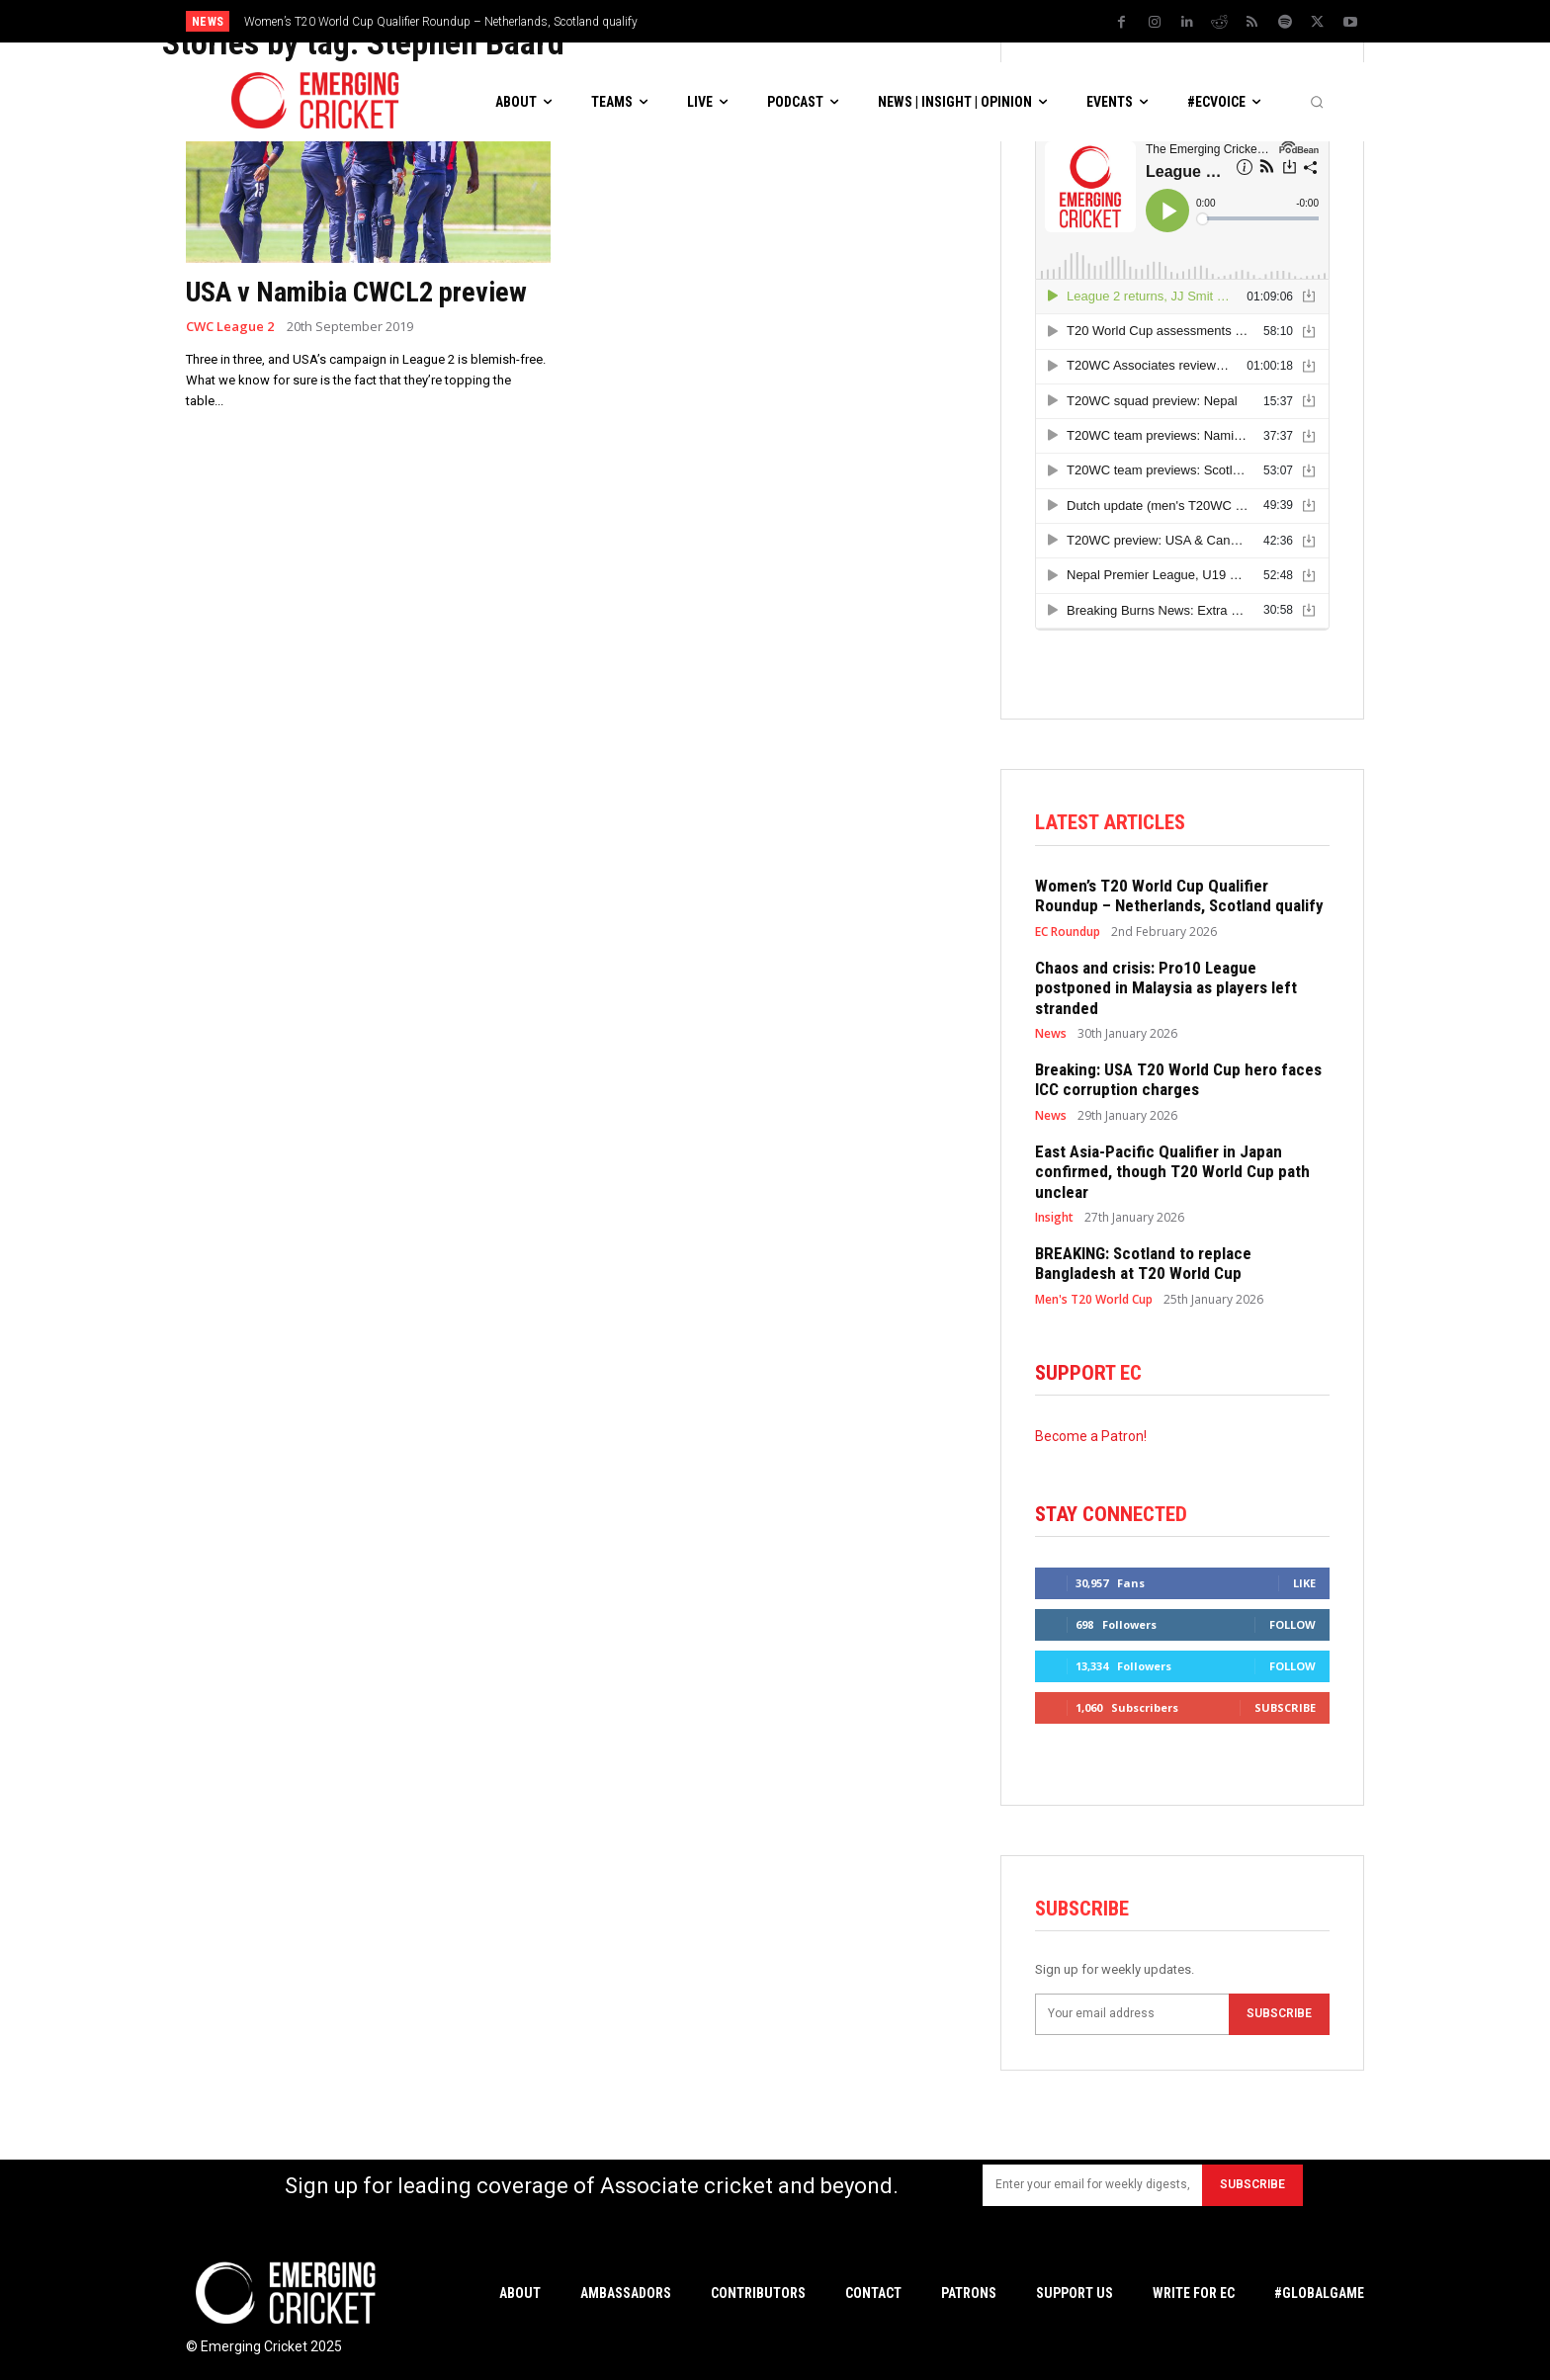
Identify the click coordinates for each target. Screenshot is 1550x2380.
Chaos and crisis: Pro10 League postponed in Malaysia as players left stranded (1166, 988)
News (1051, 1034)
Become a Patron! (1091, 1436)
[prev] (912, 21)
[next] (943, 21)
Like (1304, 1582)
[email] (1132, 2014)
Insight (1054, 1218)
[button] (1317, 102)
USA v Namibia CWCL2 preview (356, 292)
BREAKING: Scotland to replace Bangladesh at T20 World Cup (1143, 1263)
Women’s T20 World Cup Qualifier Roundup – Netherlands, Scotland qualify (441, 22)
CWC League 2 (230, 326)
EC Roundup (1067, 932)
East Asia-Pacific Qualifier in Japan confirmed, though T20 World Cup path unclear (1172, 1172)
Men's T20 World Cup (1094, 1300)
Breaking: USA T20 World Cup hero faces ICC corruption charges (1178, 1079)
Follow (1292, 1624)
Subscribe (1285, 1707)
